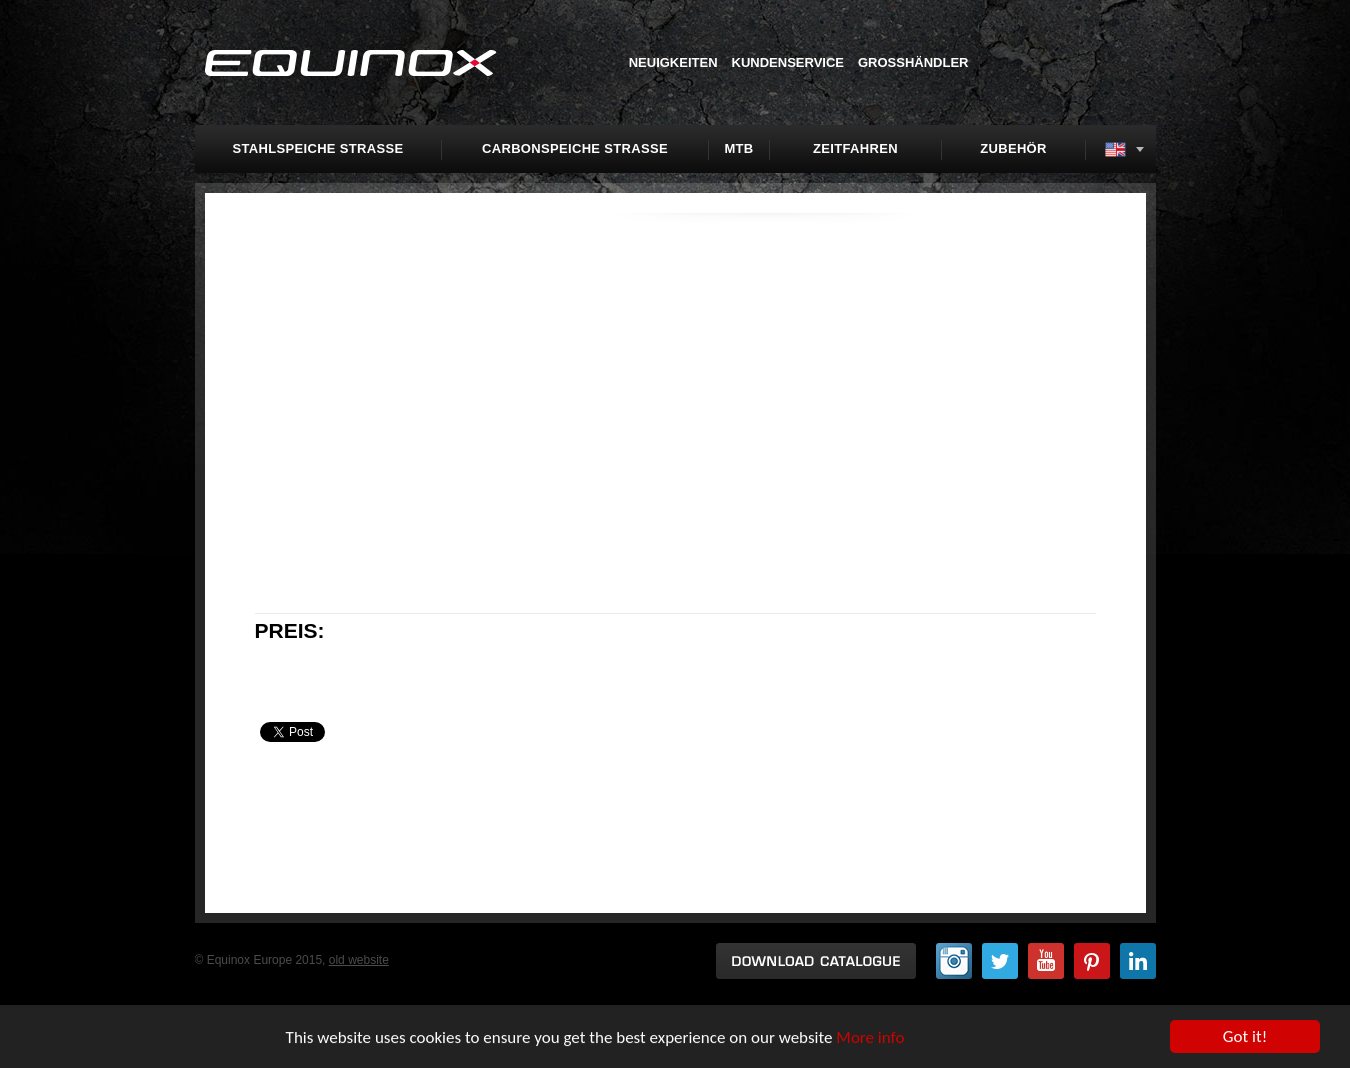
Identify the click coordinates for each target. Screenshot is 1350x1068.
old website (359, 960)
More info (870, 1037)
